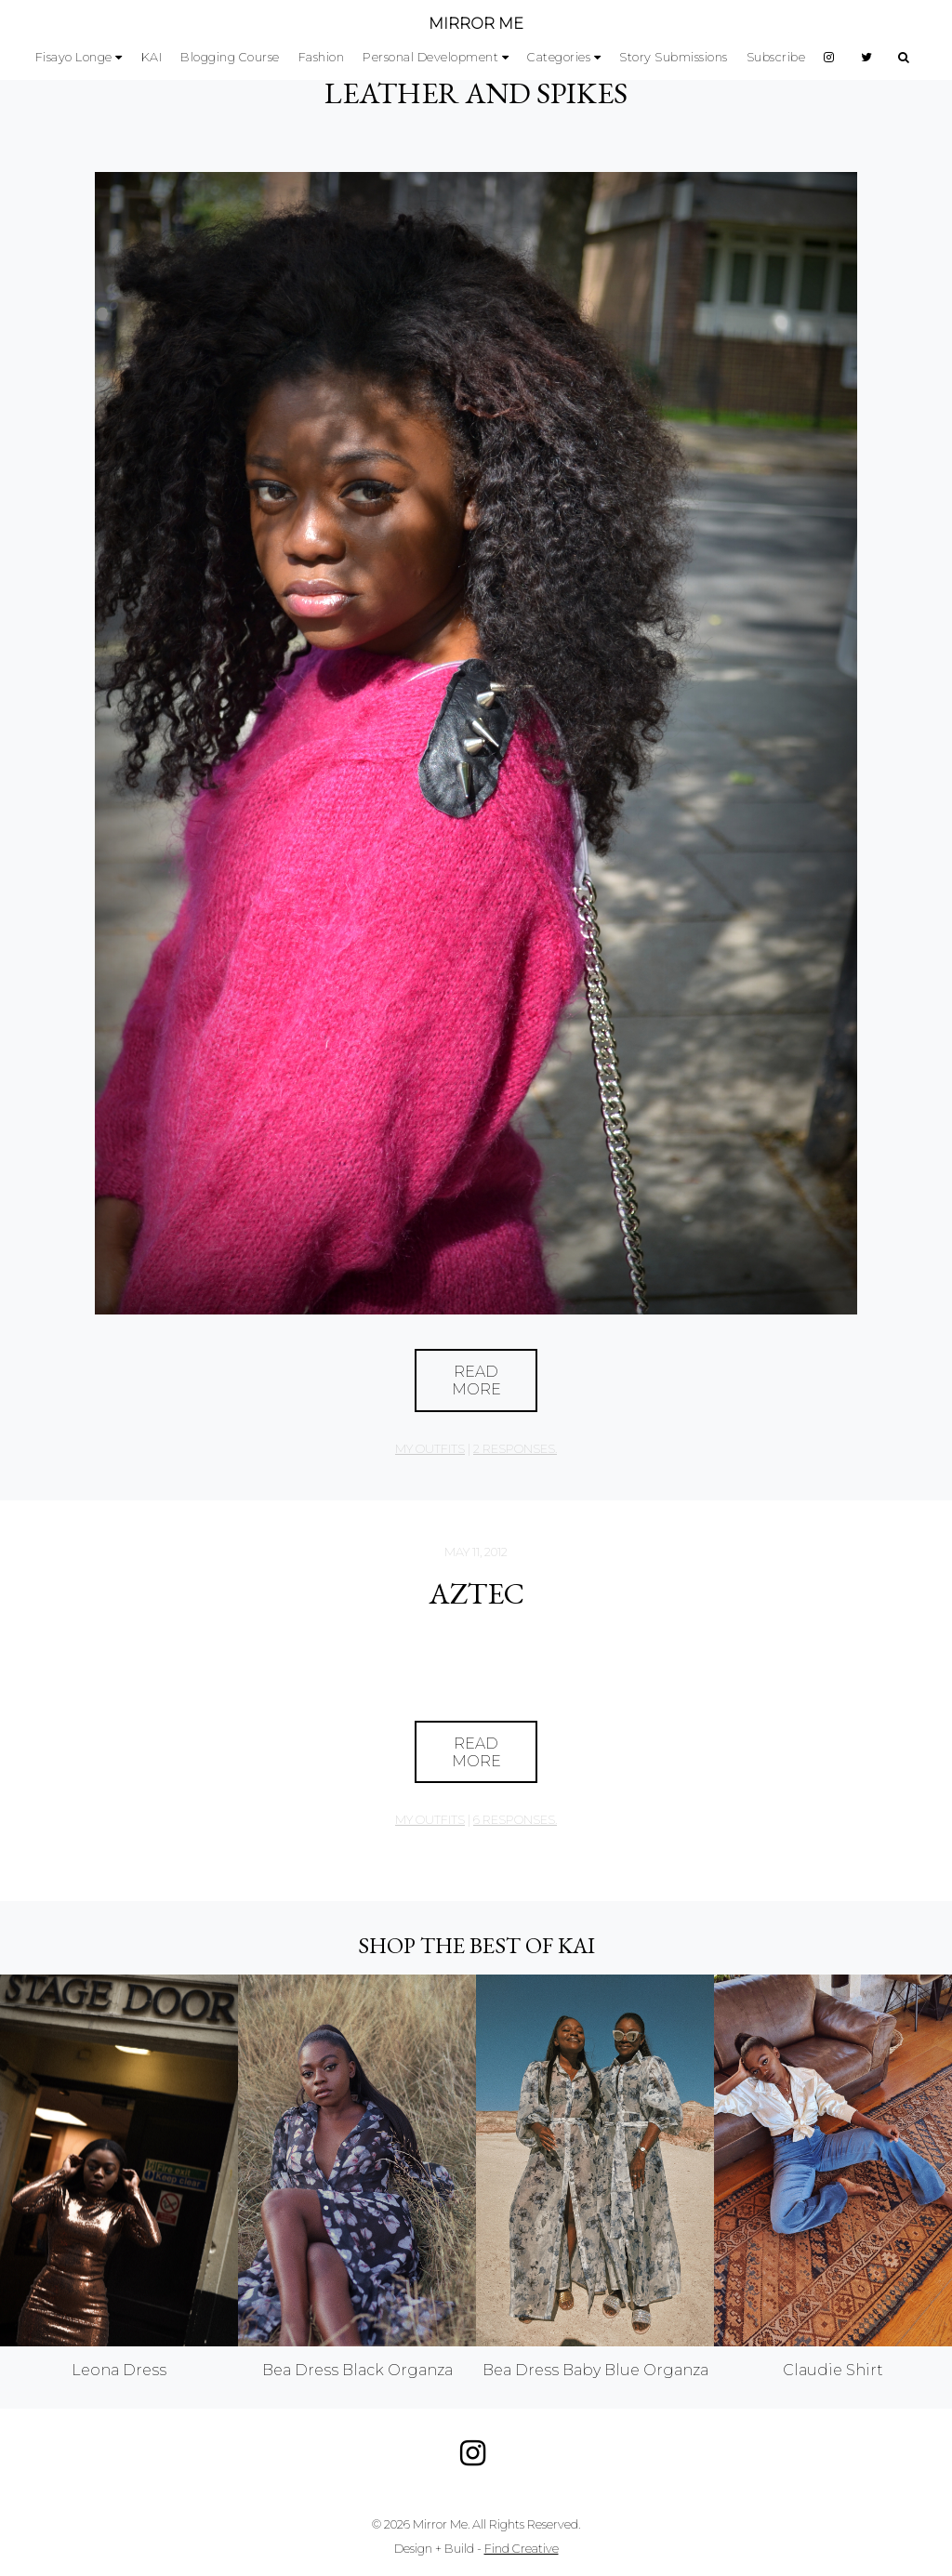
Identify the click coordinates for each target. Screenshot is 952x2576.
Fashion (321, 57)
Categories (558, 57)
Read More (476, 1380)
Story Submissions (673, 57)
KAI (152, 57)
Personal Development (430, 57)
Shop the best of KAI (476, 1945)
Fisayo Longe (73, 57)
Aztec (476, 1593)
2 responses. (515, 1449)
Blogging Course (230, 57)
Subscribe (776, 57)
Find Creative (521, 2549)
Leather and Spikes (476, 92)
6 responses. (515, 1820)
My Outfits (430, 1449)
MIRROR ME (476, 24)
